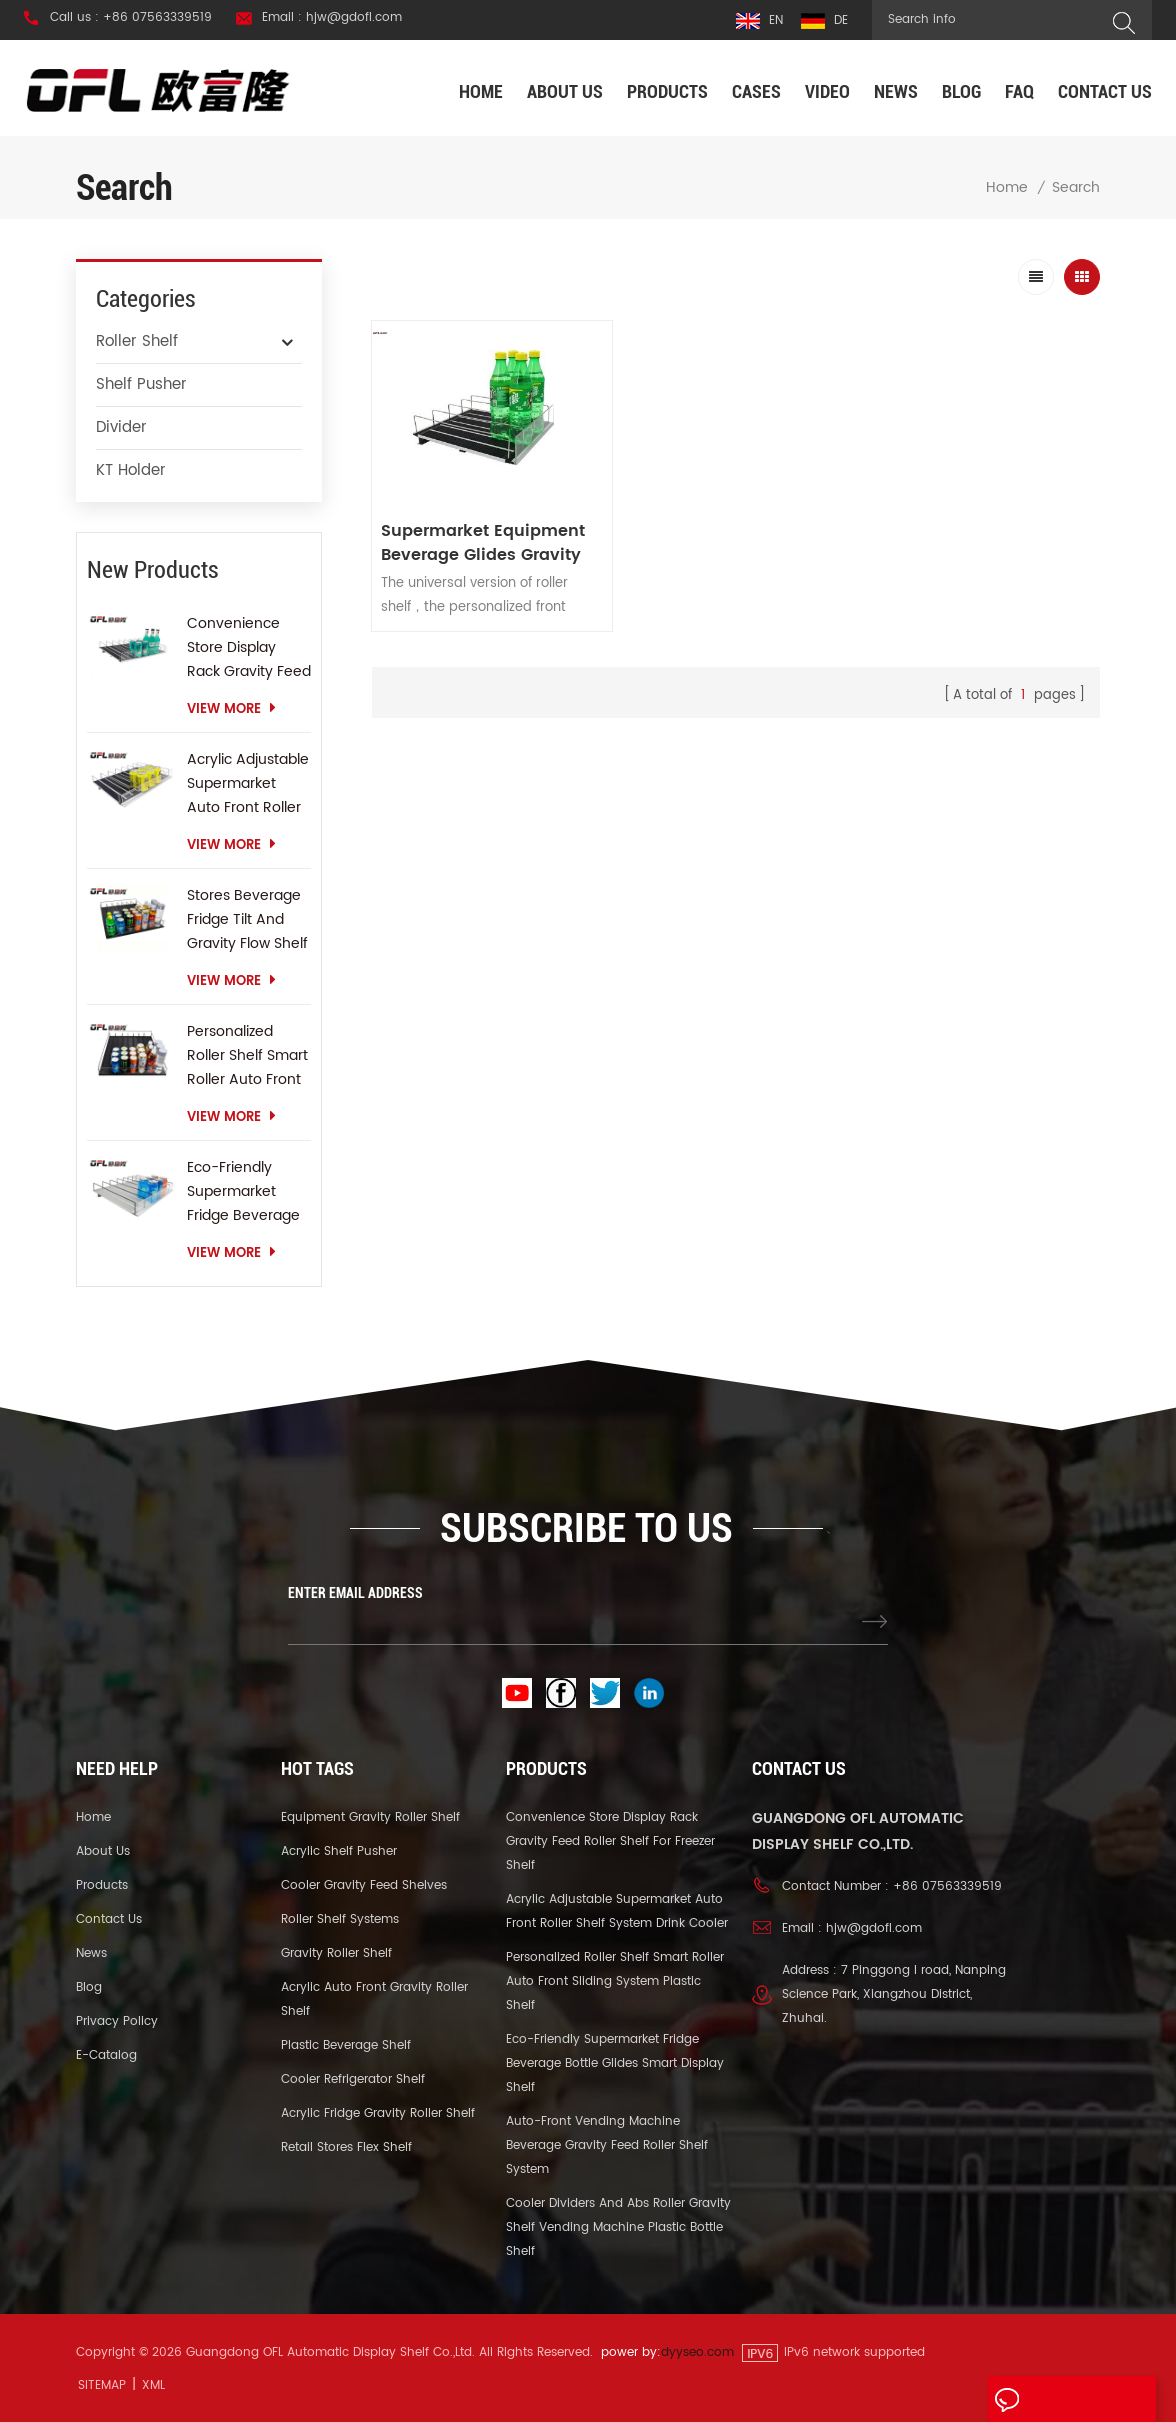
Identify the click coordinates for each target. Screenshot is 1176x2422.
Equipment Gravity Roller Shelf (370, 1817)
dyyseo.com (697, 2352)
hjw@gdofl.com (874, 1928)
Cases (756, 91)
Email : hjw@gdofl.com (332, 18)
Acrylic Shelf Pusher (339, 1851)
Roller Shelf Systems (340, 1919)
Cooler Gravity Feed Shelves (364, 1885)
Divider (121, 427)
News (896, 91)
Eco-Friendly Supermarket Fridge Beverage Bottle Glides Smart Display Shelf (243, 1192)
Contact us (1105, 91)
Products (667, 91)
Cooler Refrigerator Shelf (353, 2079)
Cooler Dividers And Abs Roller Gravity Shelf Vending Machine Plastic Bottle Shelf (618, 2227)
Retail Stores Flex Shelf (346, 2147)
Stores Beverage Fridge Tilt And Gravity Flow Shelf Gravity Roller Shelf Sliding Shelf (247, 920)
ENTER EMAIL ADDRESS (355, 1593)
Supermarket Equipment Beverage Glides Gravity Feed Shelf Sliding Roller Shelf (485, 535)
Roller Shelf (137, 341)
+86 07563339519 (947, 1886)
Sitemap (102, 2385)
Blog (961, 91)
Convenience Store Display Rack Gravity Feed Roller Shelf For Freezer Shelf (249, 648)
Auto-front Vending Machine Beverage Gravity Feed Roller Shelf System (607, 2145)
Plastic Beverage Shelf (346, 2045)
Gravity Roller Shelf (336, 1953)
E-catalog (106, 2055)
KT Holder (131, 470)
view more (231, 709)
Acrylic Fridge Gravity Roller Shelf (378, 2113)
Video (827, 91)
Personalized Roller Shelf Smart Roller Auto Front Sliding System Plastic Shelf (247, 1056)
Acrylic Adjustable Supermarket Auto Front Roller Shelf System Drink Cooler (248, 784)
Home (481, 91)
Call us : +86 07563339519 (131, 18)
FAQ (1019, 91)
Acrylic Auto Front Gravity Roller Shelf (374, 1999)
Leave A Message (1068, 2400)
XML (153, 2385)
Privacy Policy (117, 2021)
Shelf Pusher (141, 384)
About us (565, 91)
